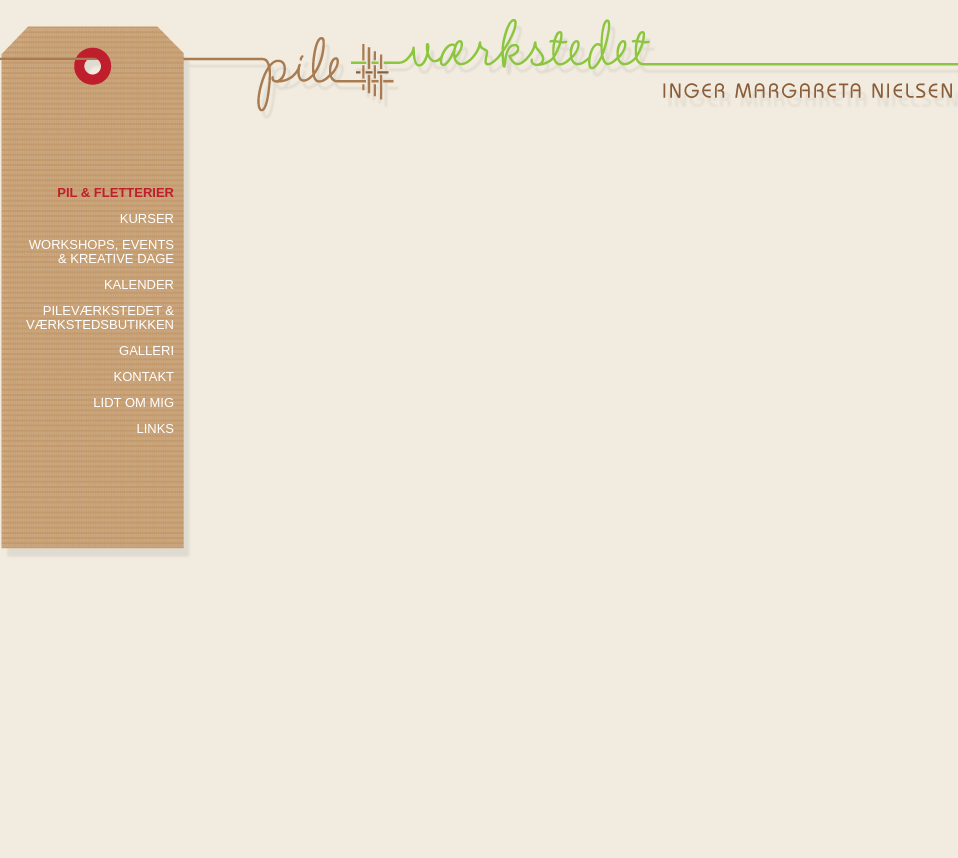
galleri (146, 351)
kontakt (144, 377)
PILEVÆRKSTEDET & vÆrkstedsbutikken (100, 318)
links (155, 429)
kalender (139, 285)
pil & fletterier (115, 193)
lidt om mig (133, 403)
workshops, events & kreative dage (101, 252)
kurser (147, 219)
